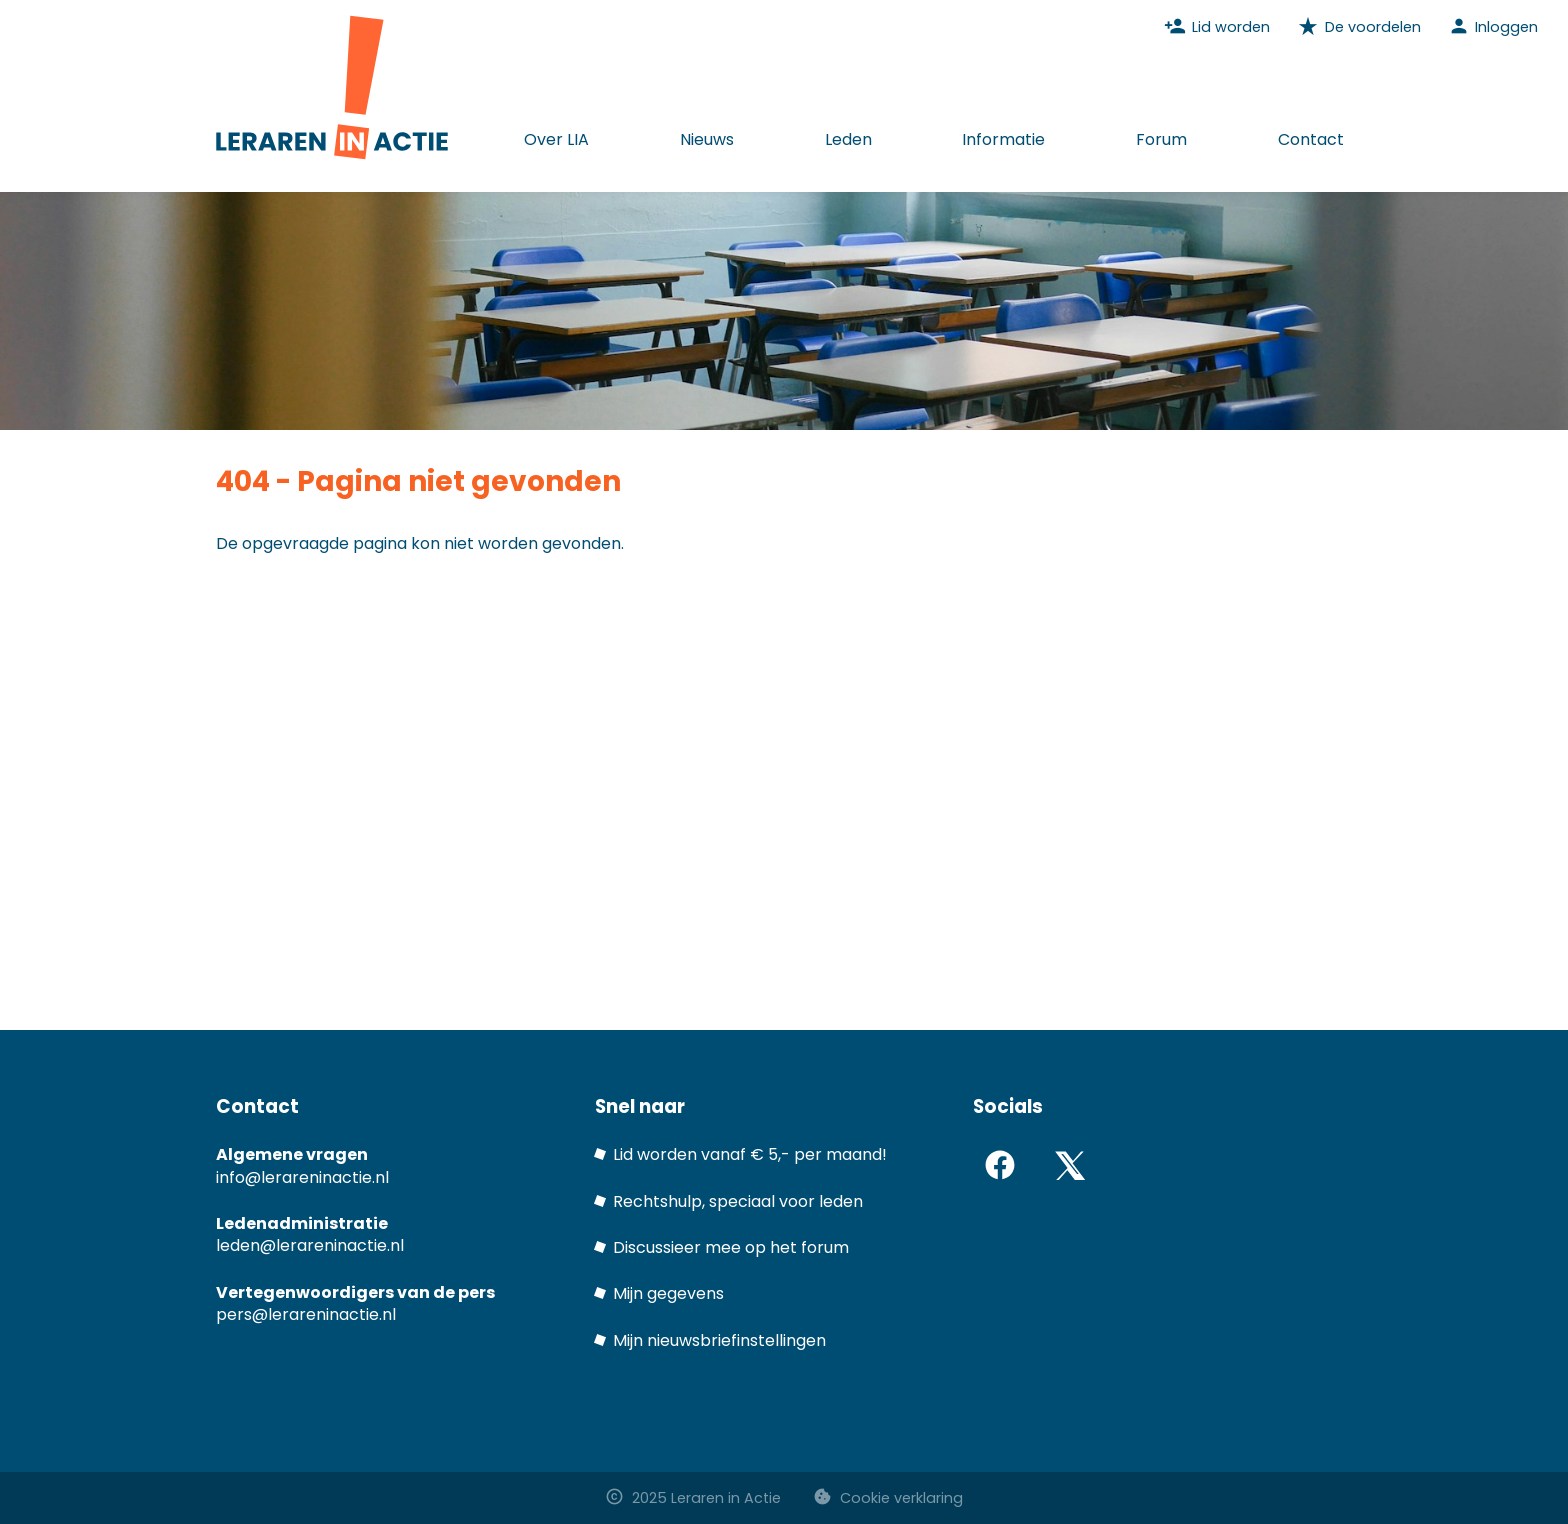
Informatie (1003, 139)
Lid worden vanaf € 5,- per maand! (750, 1154)
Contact (1311, 139)
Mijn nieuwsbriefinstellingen (719, 1340)
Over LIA (556, 139)
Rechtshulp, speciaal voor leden (738, 1201)
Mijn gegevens (668, 1293)
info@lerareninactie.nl (302, 1177)
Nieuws (707, 139)
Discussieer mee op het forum (731, 1247)
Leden (848, 139)
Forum (1161, 139)
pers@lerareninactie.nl (306, 1314)
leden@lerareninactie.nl (310, 1245)
